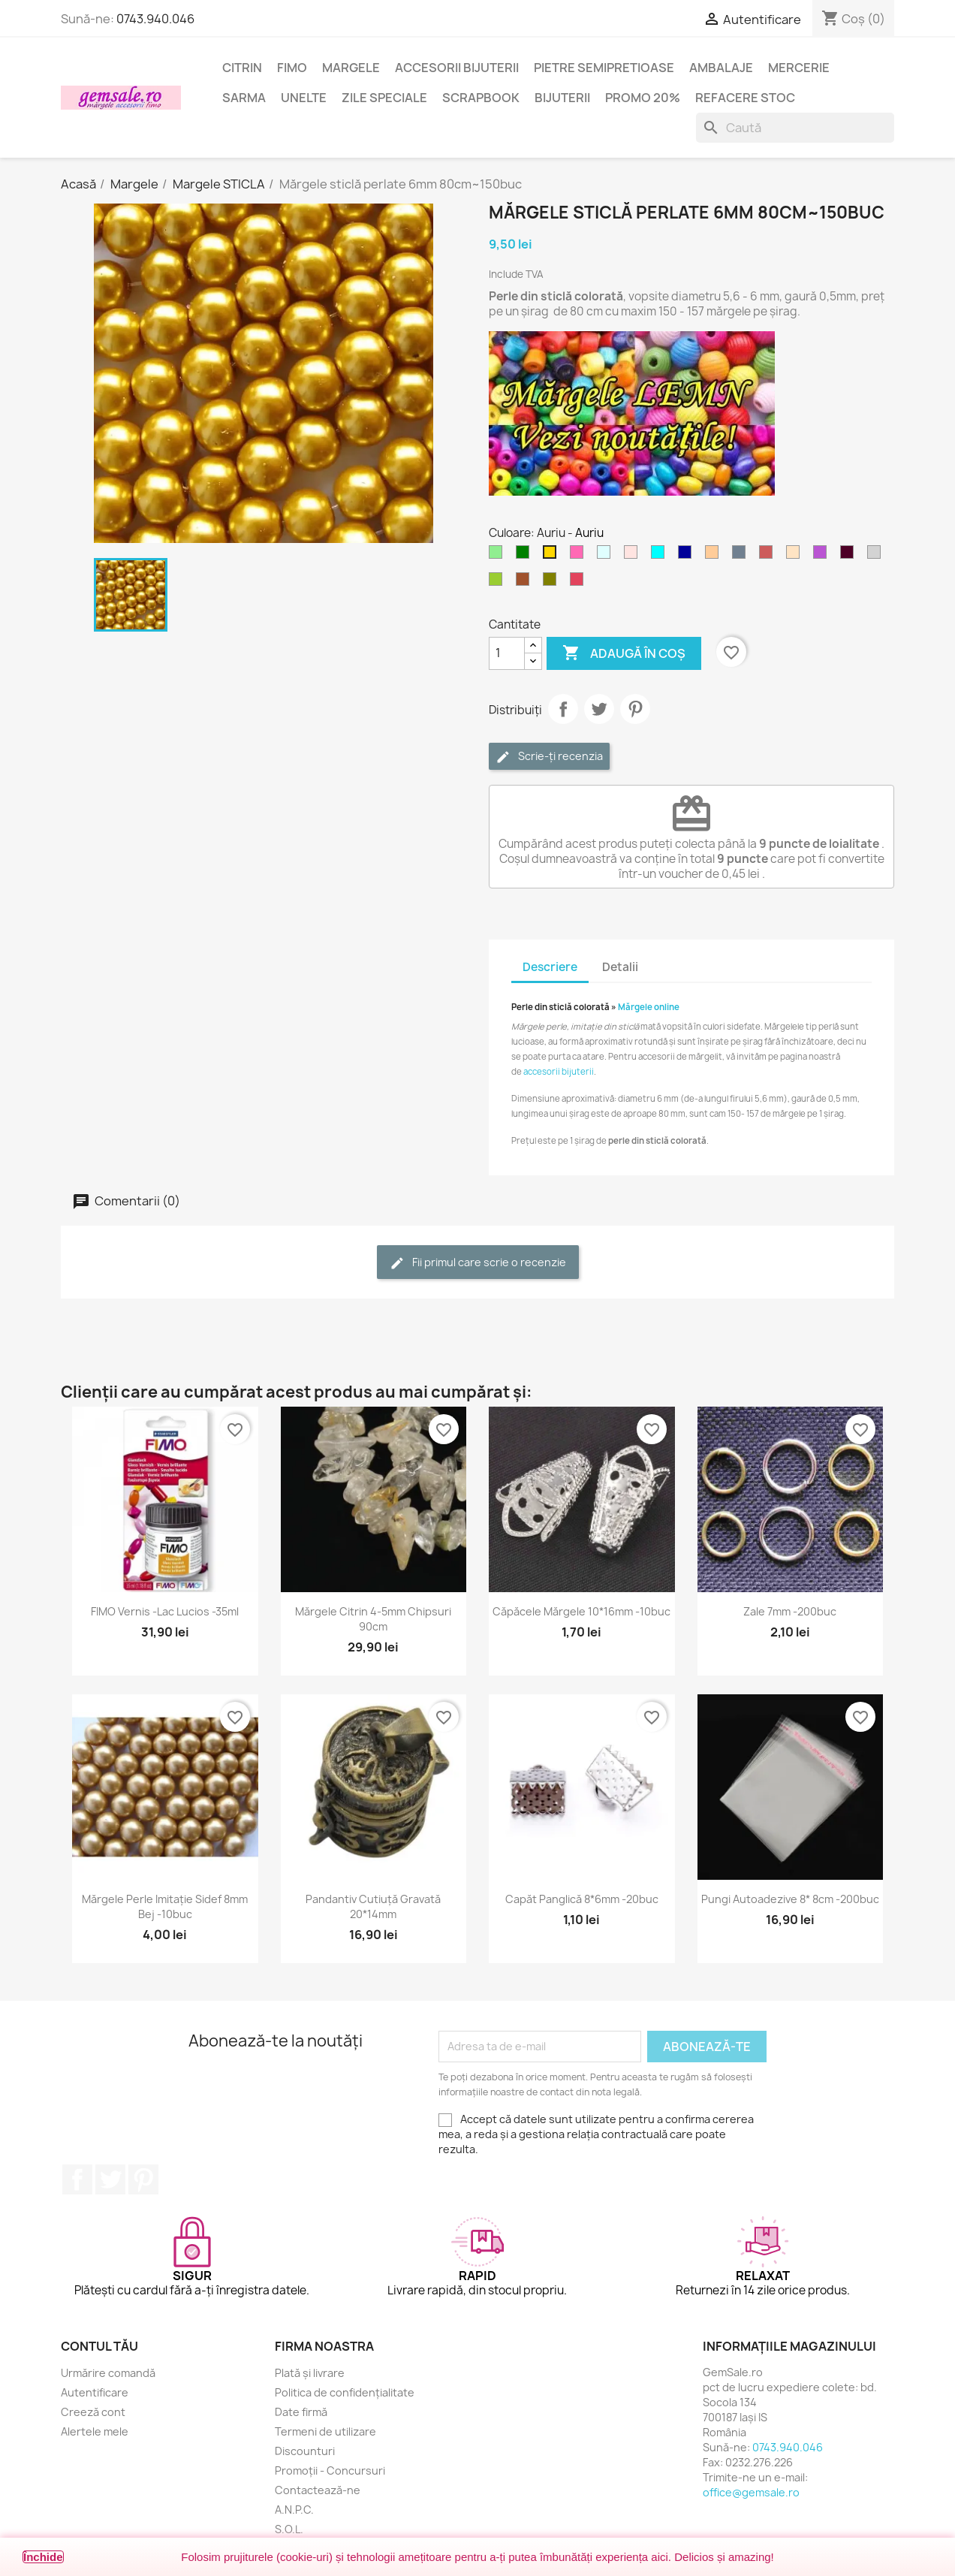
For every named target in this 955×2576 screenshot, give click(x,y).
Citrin (242, 67)
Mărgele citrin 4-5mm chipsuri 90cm (373, 1618)
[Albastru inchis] (687, 555)
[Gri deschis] (877, 555)
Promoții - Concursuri (330, 2470)
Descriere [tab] (550, 967)
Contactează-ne (317, 2490)
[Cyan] (660, 555)
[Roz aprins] (579, 555)
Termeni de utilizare (325, 2431)
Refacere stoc (745, 97)
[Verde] (525, 555)
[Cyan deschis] (606, 555)
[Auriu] (552, 555)
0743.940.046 (155, 19)
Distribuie (563, 709)
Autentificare (94, 2392)
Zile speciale (384, 97)
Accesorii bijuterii (457, 67)
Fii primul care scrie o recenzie (478, 1263)
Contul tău (99, 2346)
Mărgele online (648, 1006)
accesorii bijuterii (558, 1071)
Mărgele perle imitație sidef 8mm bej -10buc (165, 1906)
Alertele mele (94, 2431)
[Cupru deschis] (715, 555)
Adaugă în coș (623, 653)
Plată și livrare (310, 2373)
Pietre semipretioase (604, 67)
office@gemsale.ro (751, 2492)
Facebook (77, 2179)
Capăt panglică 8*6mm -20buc (581, 1899)
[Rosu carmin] (579, 582)
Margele (351, 67)
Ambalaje (721, 67)
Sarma (244, 97)
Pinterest (635, 709)
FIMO (292, 67)
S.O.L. (289, 2529)
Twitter (110, 2179)
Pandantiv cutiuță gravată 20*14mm (373, 1906)
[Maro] (525, 582)
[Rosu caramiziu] (769, 555)
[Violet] (823, 555)
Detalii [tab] (620, 967)
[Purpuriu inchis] (850, 555)
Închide (43, 2556)
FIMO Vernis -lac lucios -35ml (165, 1611)
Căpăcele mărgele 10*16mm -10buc (581, 1611)
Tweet (599, 709)
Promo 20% (642, 97)
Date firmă (301, 2412)
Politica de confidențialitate (344, 2392)
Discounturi (305, 2451)
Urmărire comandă (108, 2373)
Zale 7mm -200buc (789, 1611)
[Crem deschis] (796, 555)
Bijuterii (562, 97)
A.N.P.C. (294, 2509)
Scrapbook (481, 97)
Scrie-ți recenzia (549, 757)
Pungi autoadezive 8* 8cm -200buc (790, 1899)
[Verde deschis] (498, 555)
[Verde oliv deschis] (498, 582)
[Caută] (795, 128)
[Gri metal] (742, 555)
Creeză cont (93, 2412)
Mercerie (799, 67)
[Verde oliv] (552, 582)
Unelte (304, 97)
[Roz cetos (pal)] (633, 555)
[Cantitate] (507, 653)
